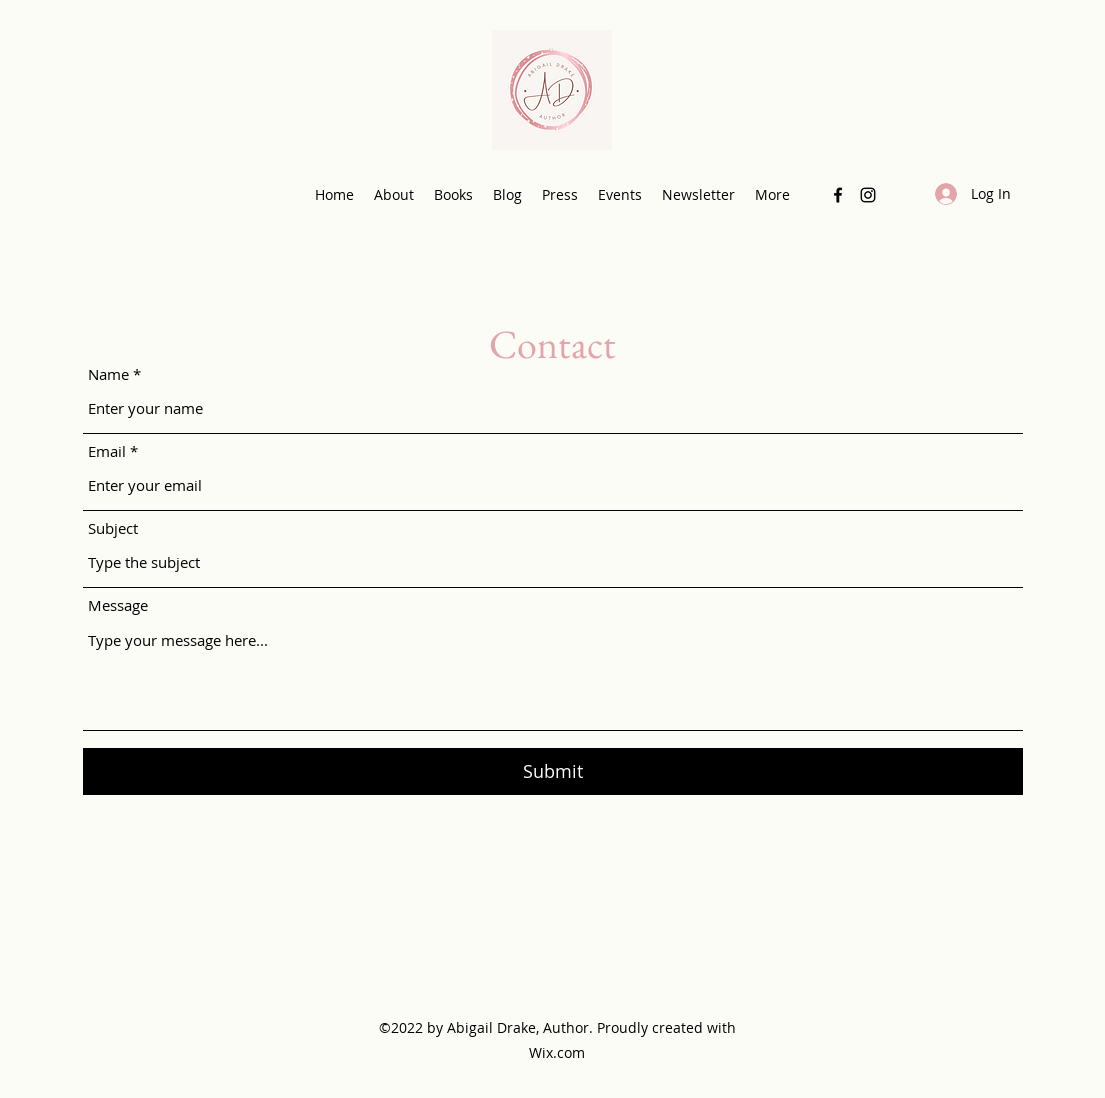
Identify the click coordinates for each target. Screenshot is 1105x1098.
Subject (113, 528)
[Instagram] (868, 195)
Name (108, 374)
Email (107, 451)
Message (118, 605)
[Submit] (553, 771)
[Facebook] (838, 195)
